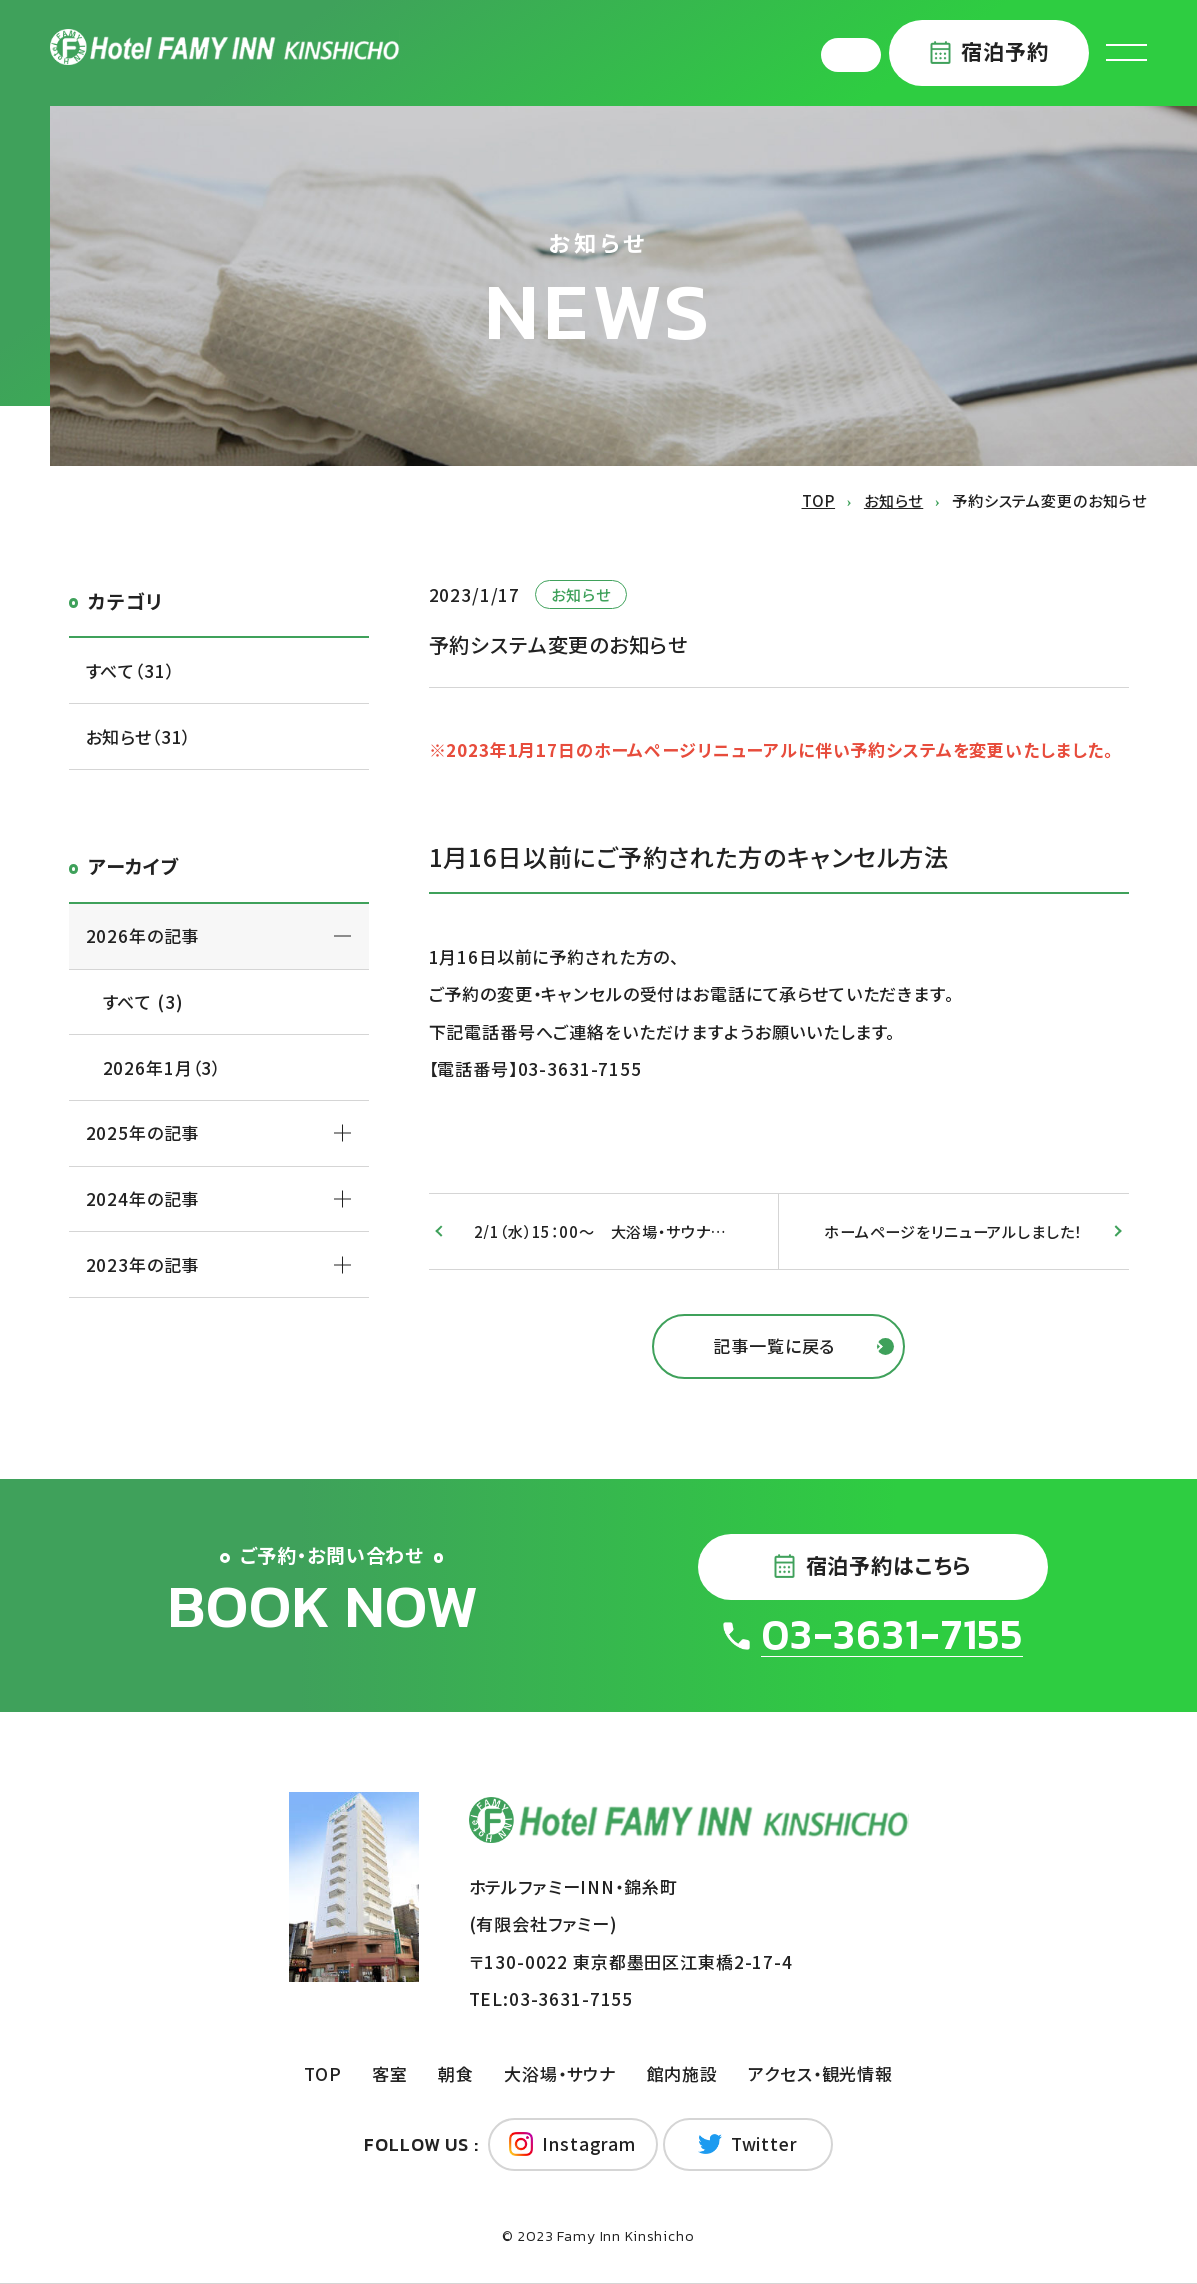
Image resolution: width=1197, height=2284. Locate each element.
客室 (390, 2073)
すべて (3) (143, 1001)
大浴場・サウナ (560, 2073)
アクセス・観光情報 (820, 2073)
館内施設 (682, 2073)
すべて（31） (130, 670)
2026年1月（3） (162, 1067)
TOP (323, 2073)
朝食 (456, 2073)
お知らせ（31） (139, 736)
